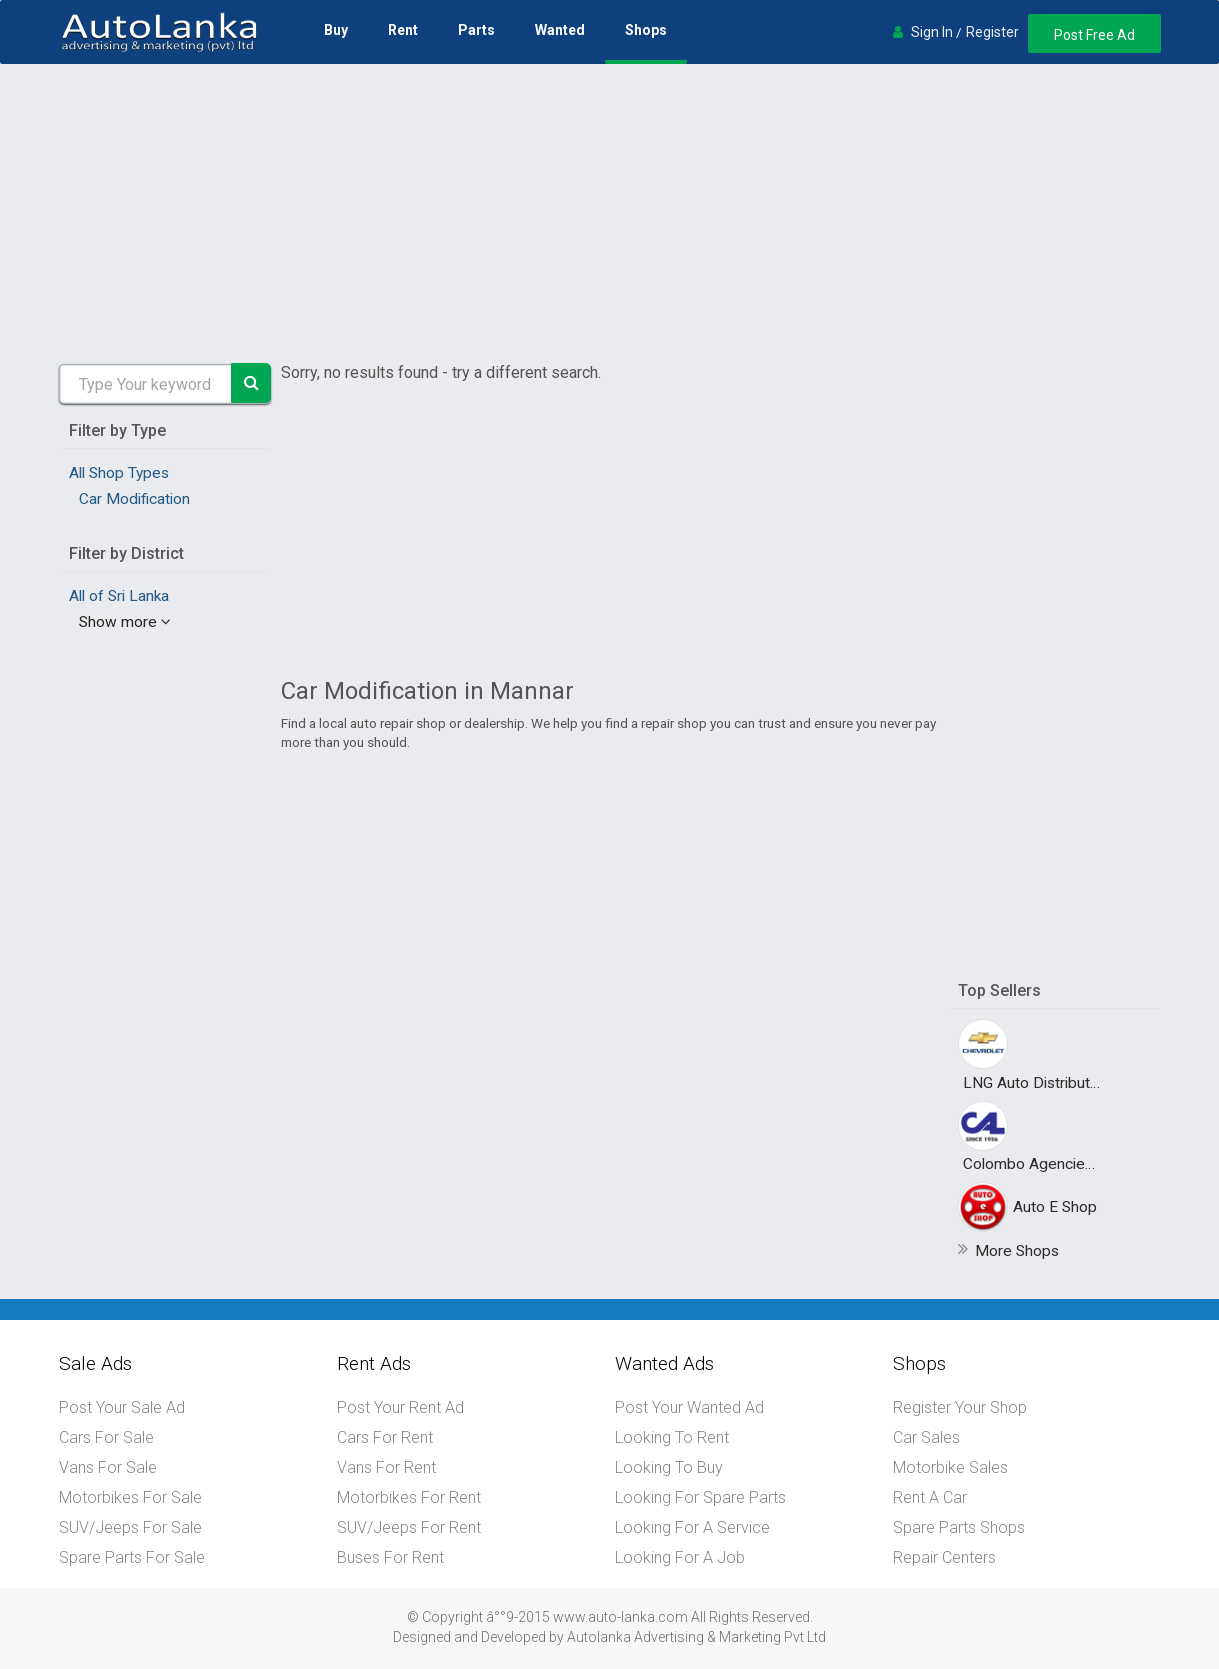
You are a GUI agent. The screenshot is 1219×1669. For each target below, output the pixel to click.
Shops (646, 30)
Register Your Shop (960, 1407)
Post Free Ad (1094, 35)
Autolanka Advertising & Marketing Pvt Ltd (696, 1637)
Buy (336, 30)
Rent (403, 30)
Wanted (560, 30)
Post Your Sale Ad (122, 1407)
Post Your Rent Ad (400, 1407)
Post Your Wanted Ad (689, 1407)
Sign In (932, 32)
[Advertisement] (610, 214)
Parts (476, 30)
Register (992, 32)
